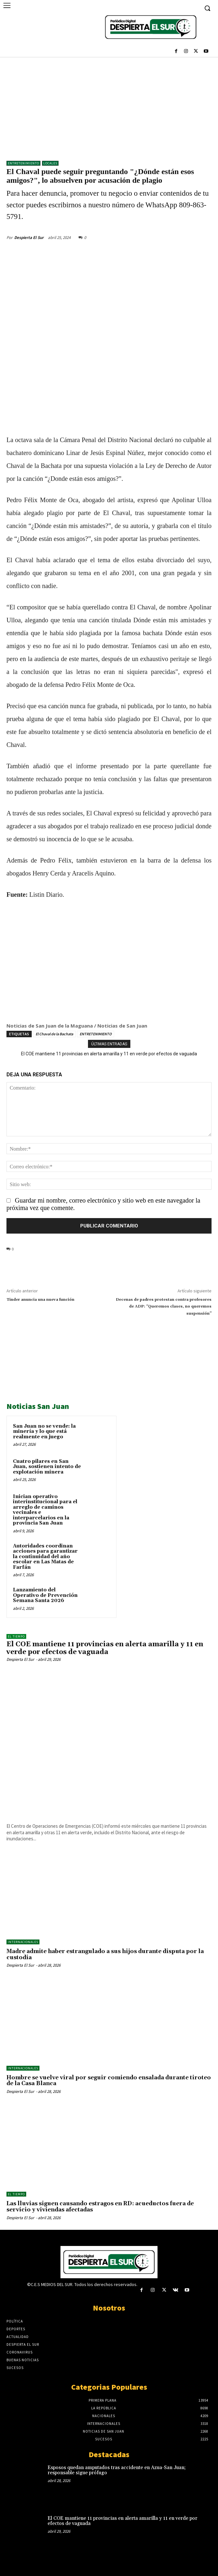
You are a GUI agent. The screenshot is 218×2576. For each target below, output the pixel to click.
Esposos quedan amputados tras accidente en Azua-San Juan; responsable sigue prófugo (117, 2470)
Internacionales (23, 1942)
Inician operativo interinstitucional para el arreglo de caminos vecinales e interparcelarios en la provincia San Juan (45, 1510)
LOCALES (50, 163)
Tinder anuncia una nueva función (40, 1299)
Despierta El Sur (29, 237)
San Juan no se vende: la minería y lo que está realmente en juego (44, 1431)
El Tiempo (16, 1636)
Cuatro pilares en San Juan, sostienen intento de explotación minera (47, 1466)
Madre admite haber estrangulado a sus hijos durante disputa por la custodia (105, 1954)
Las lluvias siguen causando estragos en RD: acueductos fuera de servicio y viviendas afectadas (100, 2206)
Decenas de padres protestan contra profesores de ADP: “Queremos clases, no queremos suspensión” (164, 1306)
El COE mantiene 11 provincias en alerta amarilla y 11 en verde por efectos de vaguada (109, 1053)
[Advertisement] (109, 105)
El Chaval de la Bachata (54, 1033)
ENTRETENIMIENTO (23, 163)
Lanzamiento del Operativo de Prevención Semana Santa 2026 (45, 1595)
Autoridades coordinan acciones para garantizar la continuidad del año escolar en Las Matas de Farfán (45, 1556)
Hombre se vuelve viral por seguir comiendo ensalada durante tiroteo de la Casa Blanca (108, 2080)
